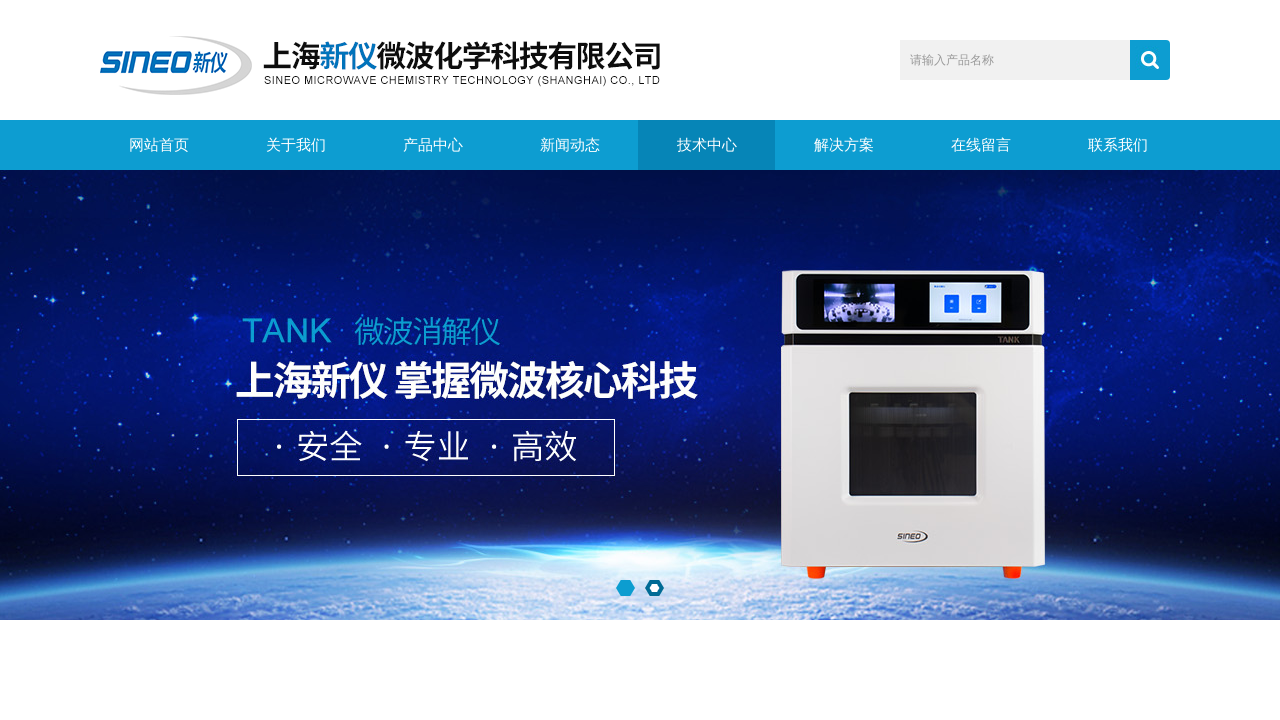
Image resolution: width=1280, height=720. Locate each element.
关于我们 (296, 145)
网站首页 (159, 145)
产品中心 (433, 145)
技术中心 (707, 145)
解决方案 (844, 145)
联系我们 (1118, 145)
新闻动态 (570, 145)
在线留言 (981, 145)
